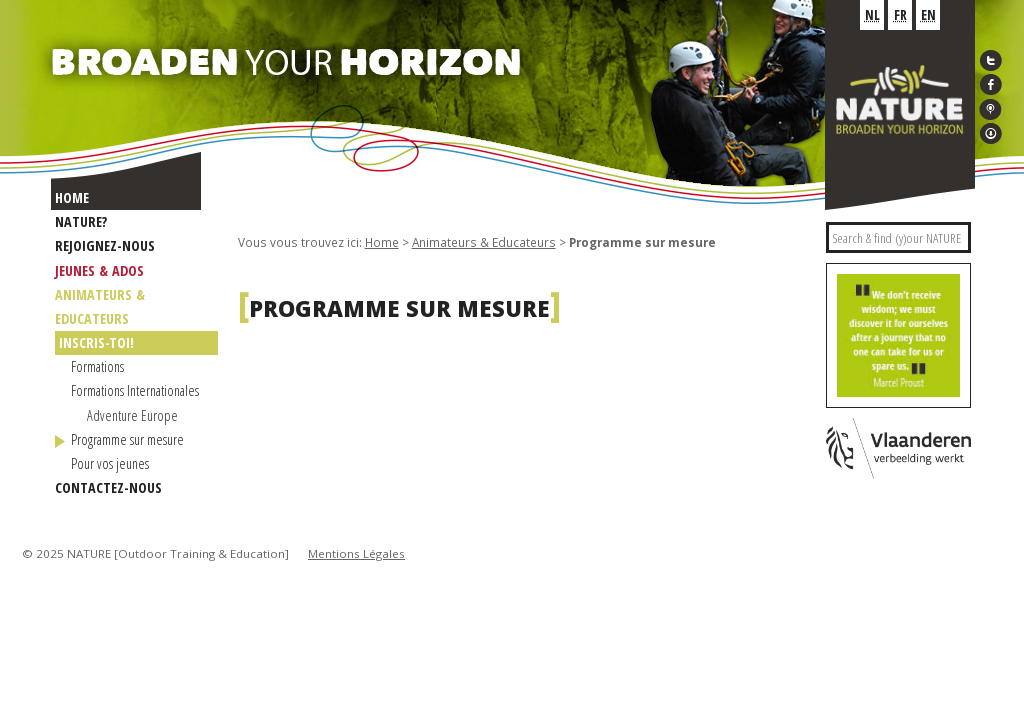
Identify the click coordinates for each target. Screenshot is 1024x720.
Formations (97, 366)
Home (72, 197)
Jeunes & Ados (99, 270)
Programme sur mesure (127, 439)
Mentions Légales (356, 553)
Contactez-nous (108, 487)
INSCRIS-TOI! (96, 342)
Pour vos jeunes (110, 463)
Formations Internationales (135, 390)
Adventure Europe (132, 415)
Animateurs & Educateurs (484, 242)
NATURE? (81, 221)
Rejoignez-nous (105, 245)
